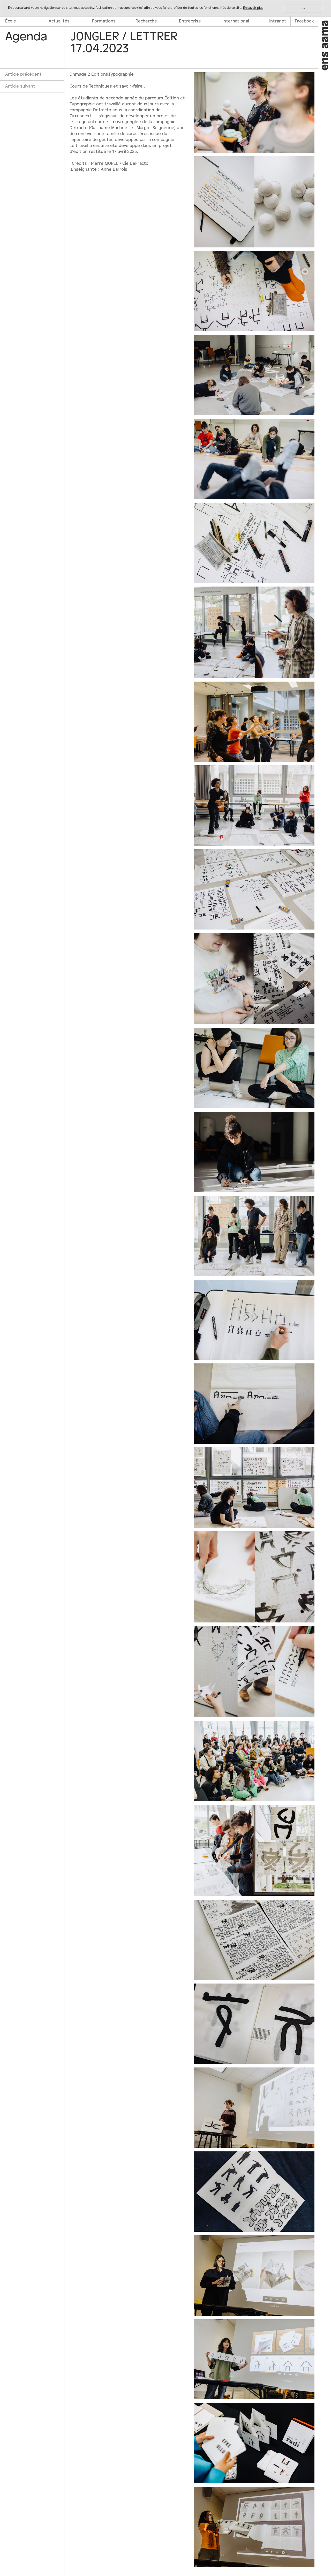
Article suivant (20, 86)
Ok (303, 8)
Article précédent (23, 74)
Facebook (304, 21)
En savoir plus (253, 7)
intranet (277, 21)
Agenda (26, 37)
